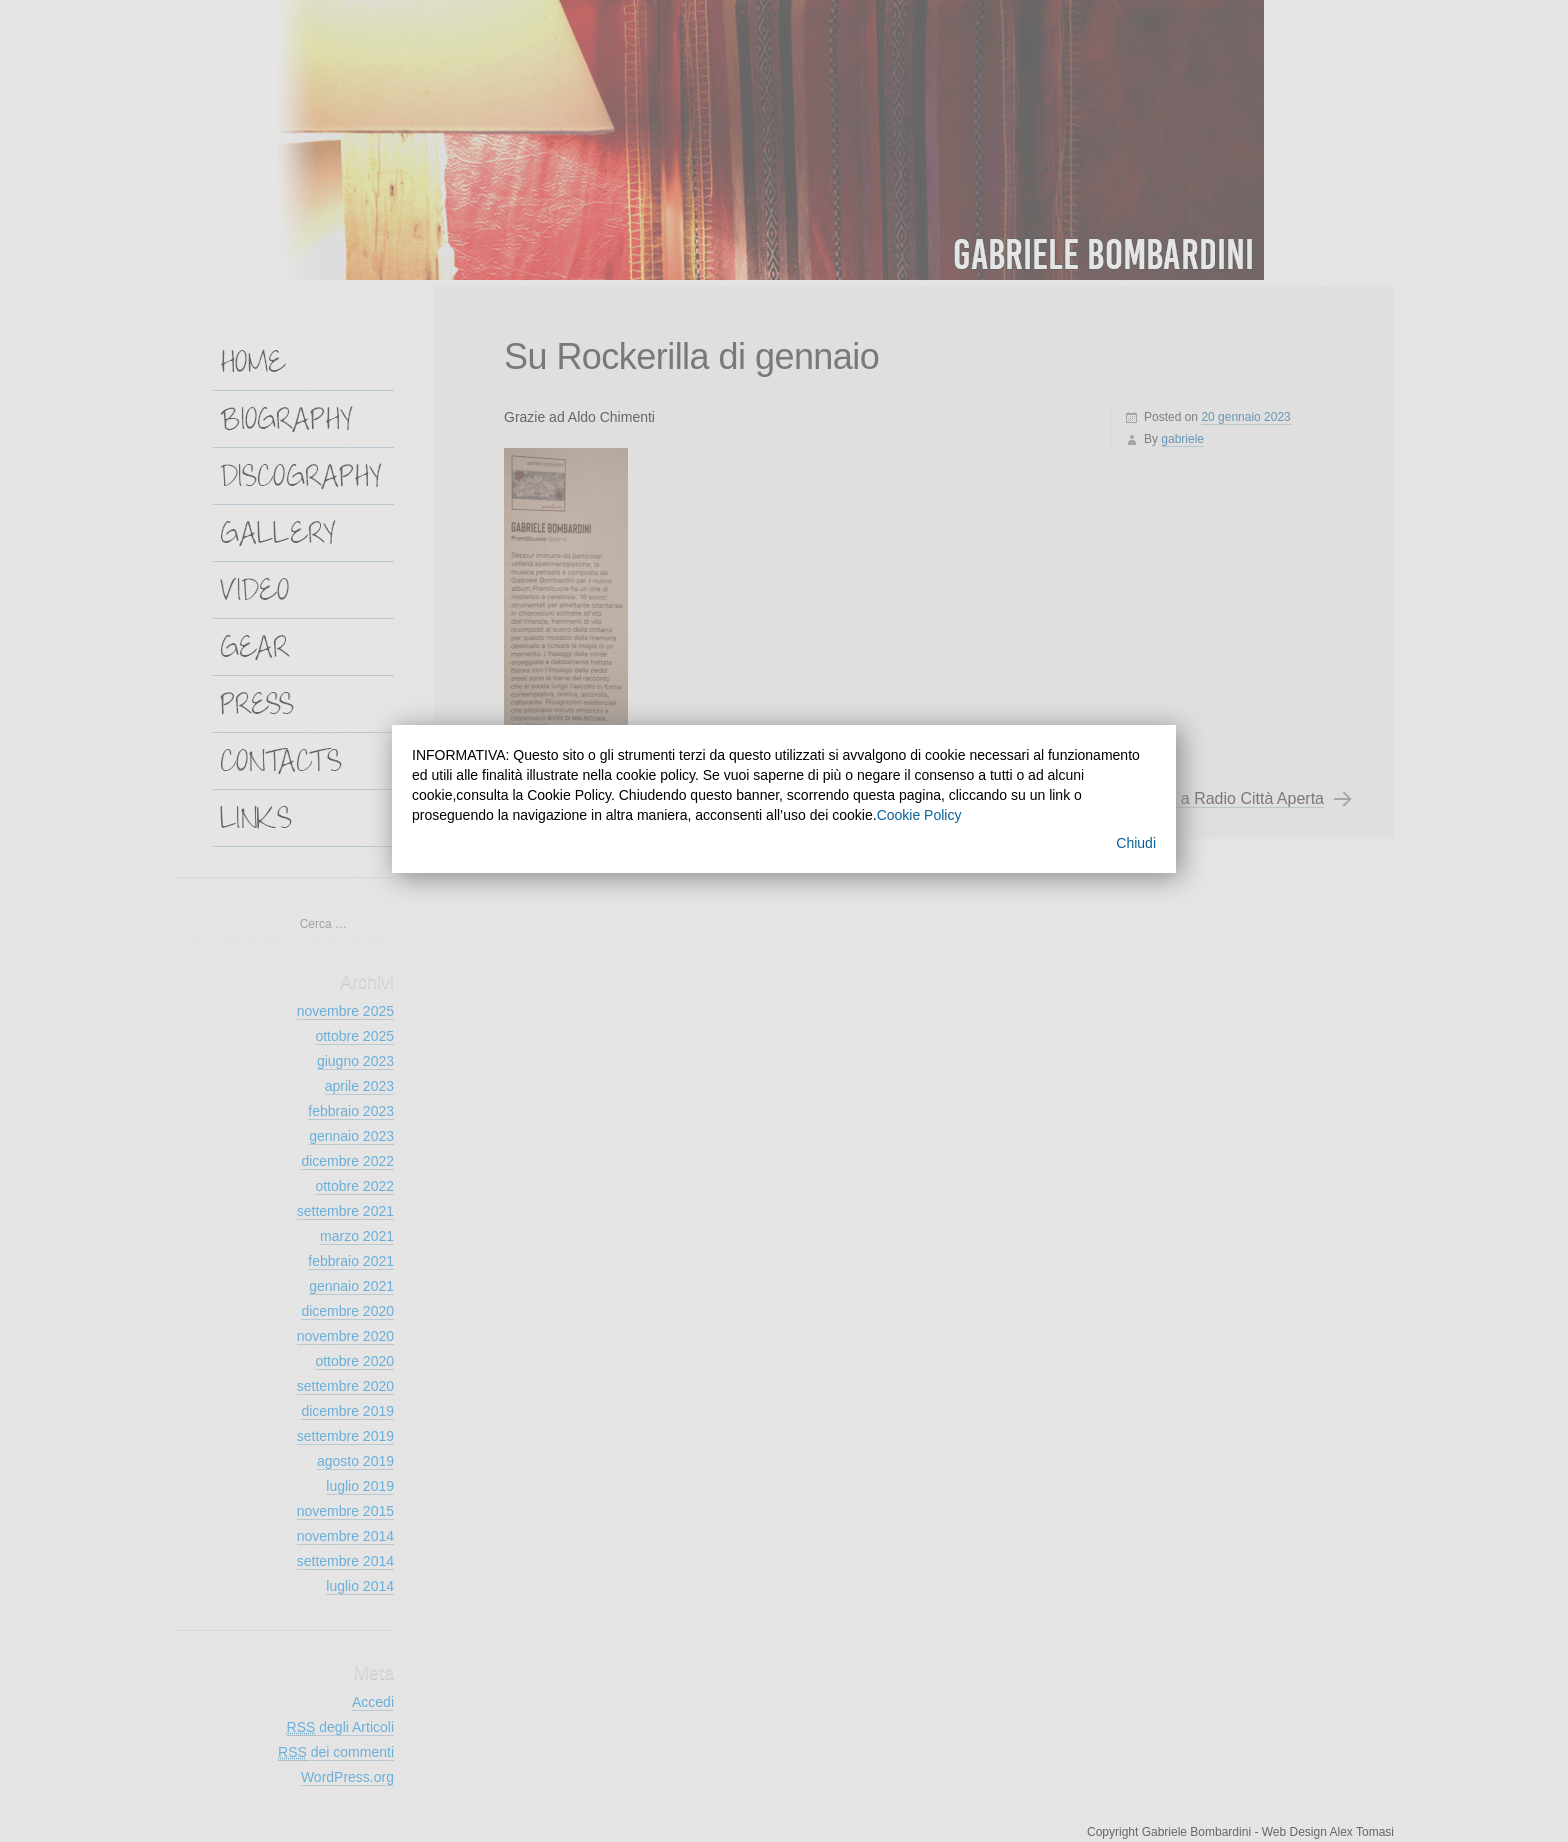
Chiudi (1136, 843)
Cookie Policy (919, 815)
